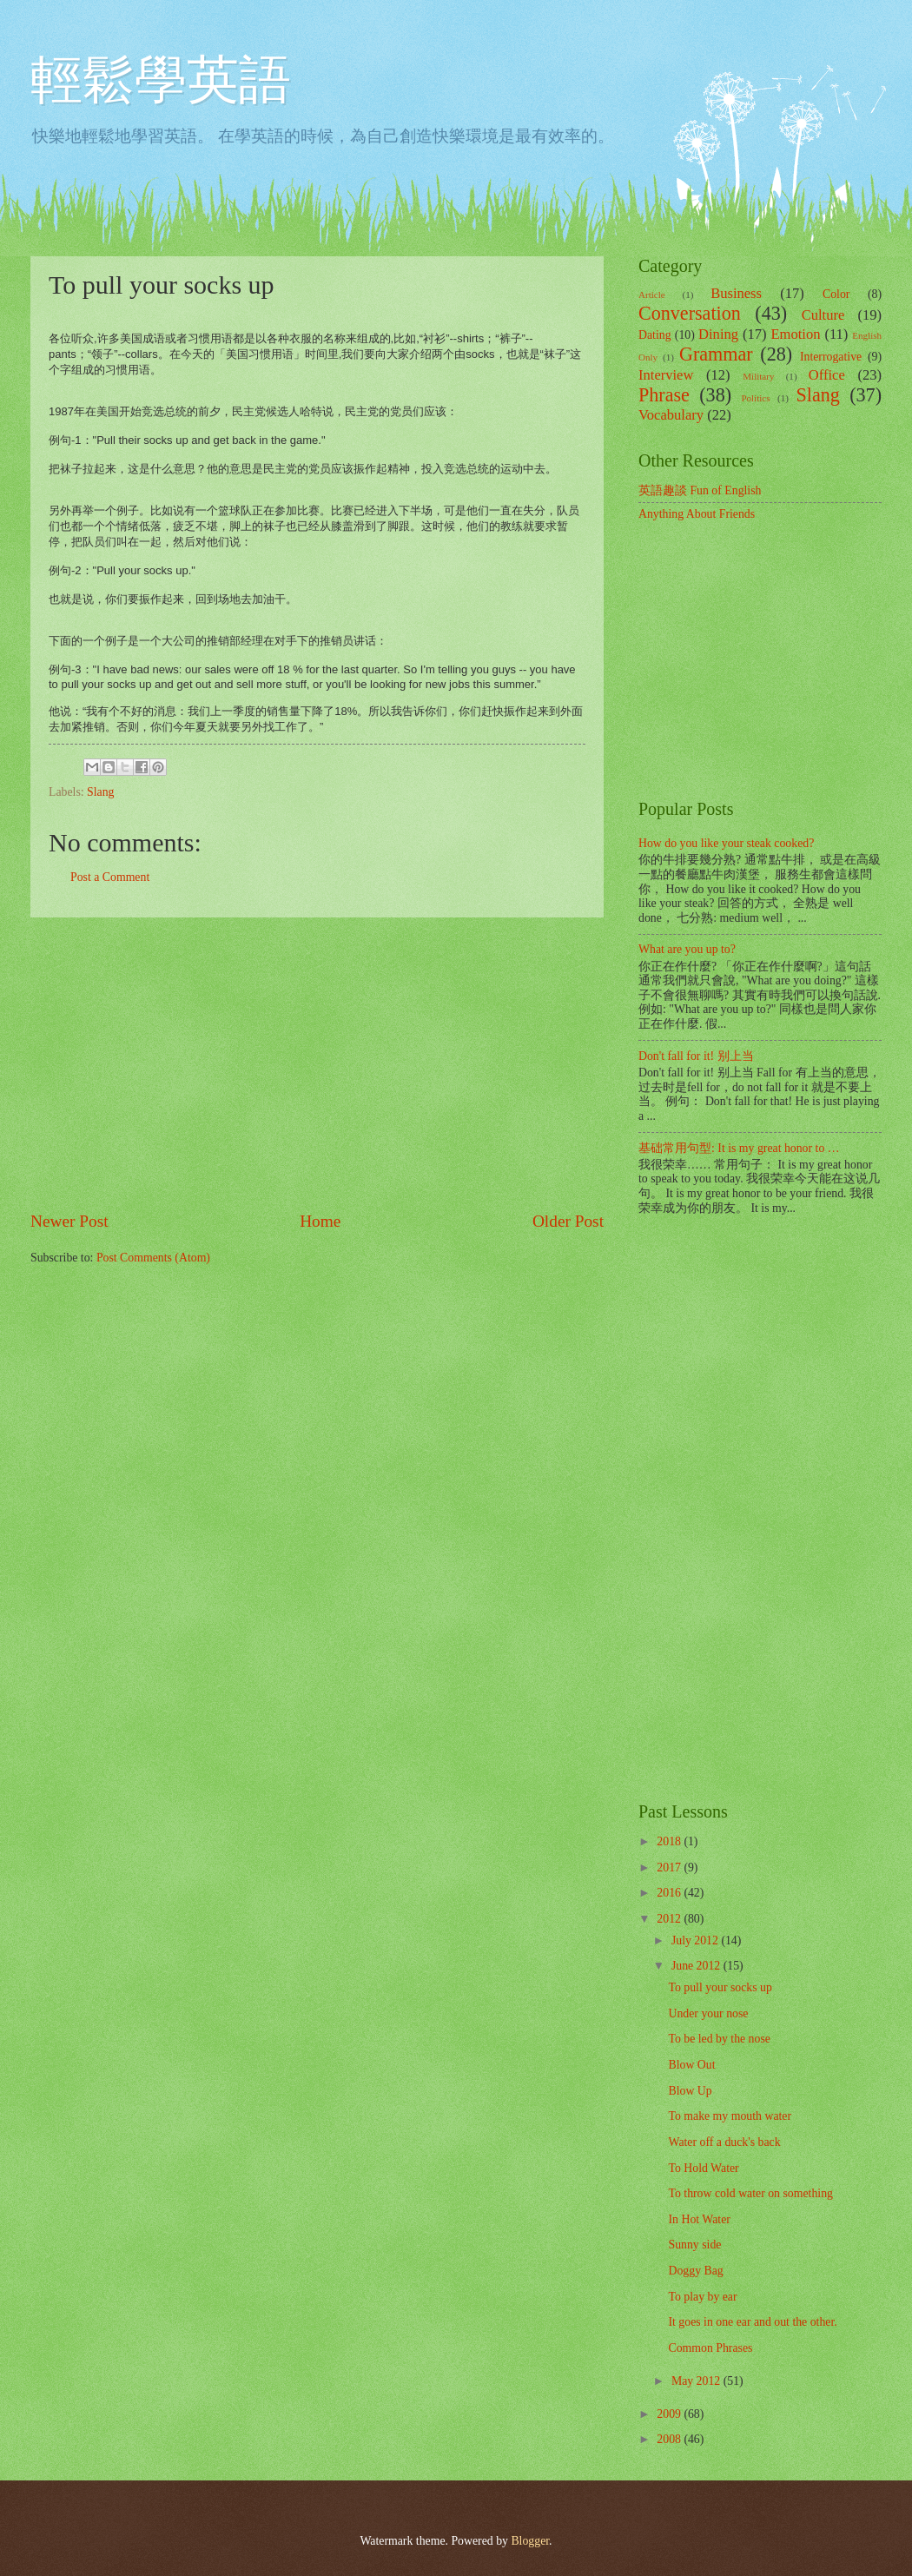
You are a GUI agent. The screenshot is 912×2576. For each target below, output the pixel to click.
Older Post (568, 1221)
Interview (665, 375)
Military (758, 376)
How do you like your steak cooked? (726, 843)
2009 (670, 2413)
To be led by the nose (719, 2038)
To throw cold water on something (750, 2193)
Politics (755, 398)
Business (736, 293)
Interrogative (831, 356)
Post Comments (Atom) (153, 1257)
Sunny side (694, 2244)
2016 (670, 1892)
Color (836, 294)
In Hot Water (699, 2219)
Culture (823, 315)
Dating (654, 334)
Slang (100, 791)
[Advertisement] (317, 1063)
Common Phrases (710, 2347)
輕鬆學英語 (160, 80)
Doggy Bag (695, 2270)
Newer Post (69, 1221)
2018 (670, 1841)
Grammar (716, 354)
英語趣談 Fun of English (699, 490)
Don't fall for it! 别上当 (696, 1056)
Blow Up (689, 2090)
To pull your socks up (719, 1987)
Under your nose (708, 2013)
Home (320, 1221)
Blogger (530, 2540)
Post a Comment (109, 877)
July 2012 (696, 1940)
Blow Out (691, 2064)
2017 (670, 1867)
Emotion (795, 334)
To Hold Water (703, 2168)
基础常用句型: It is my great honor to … (739, 1148)
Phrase (664, 395)
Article (651, 294)
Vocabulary (671, 415)
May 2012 (697, 2380)
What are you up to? (687, 949)
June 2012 (697, 1965)
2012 (670, 1918)
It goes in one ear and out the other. (752, 2321)
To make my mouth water (729, 2115)
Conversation (689, 313)
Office (827, 375)
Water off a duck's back (724, 2142)
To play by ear (702, 2296)
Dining (718, 334)
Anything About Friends (696, 513)
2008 (670, 2439)
